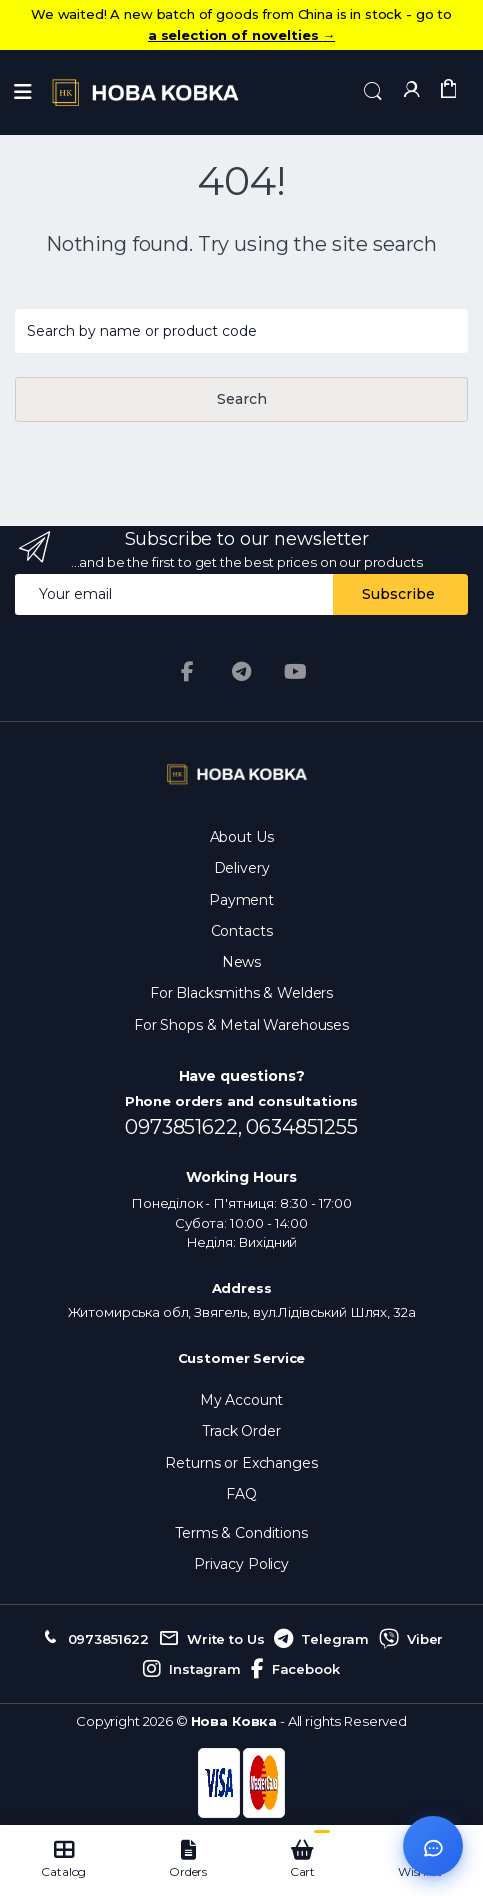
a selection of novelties (241, 35)
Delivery (242, 868)
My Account (242, 1400)
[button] (373, 90)
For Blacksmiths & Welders (241, 993)
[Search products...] (241, 331)
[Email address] (174, 594)
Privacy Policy (241, 1564)
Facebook (295, 1669)
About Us (242, 837)
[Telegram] (242, 672)
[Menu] (23, 92)
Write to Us (211, 1639)
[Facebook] (188, 672)
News (241, 962)
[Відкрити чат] (433, 1846)
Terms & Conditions (241, 1533)
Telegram (321, 1639)
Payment (241, 900)
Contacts (242, 931)
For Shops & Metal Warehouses (241, 1025)
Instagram (192, 1669)
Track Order (241, 1431)
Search (242, 399)
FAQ (241, 1494)
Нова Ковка (234, 1721)
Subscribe (398, 594)
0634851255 (302, 1127)
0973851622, (185, 1127)
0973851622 (94, 1639)
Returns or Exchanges (241, 1463)
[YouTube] (295, 672)
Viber (411, 1639)
